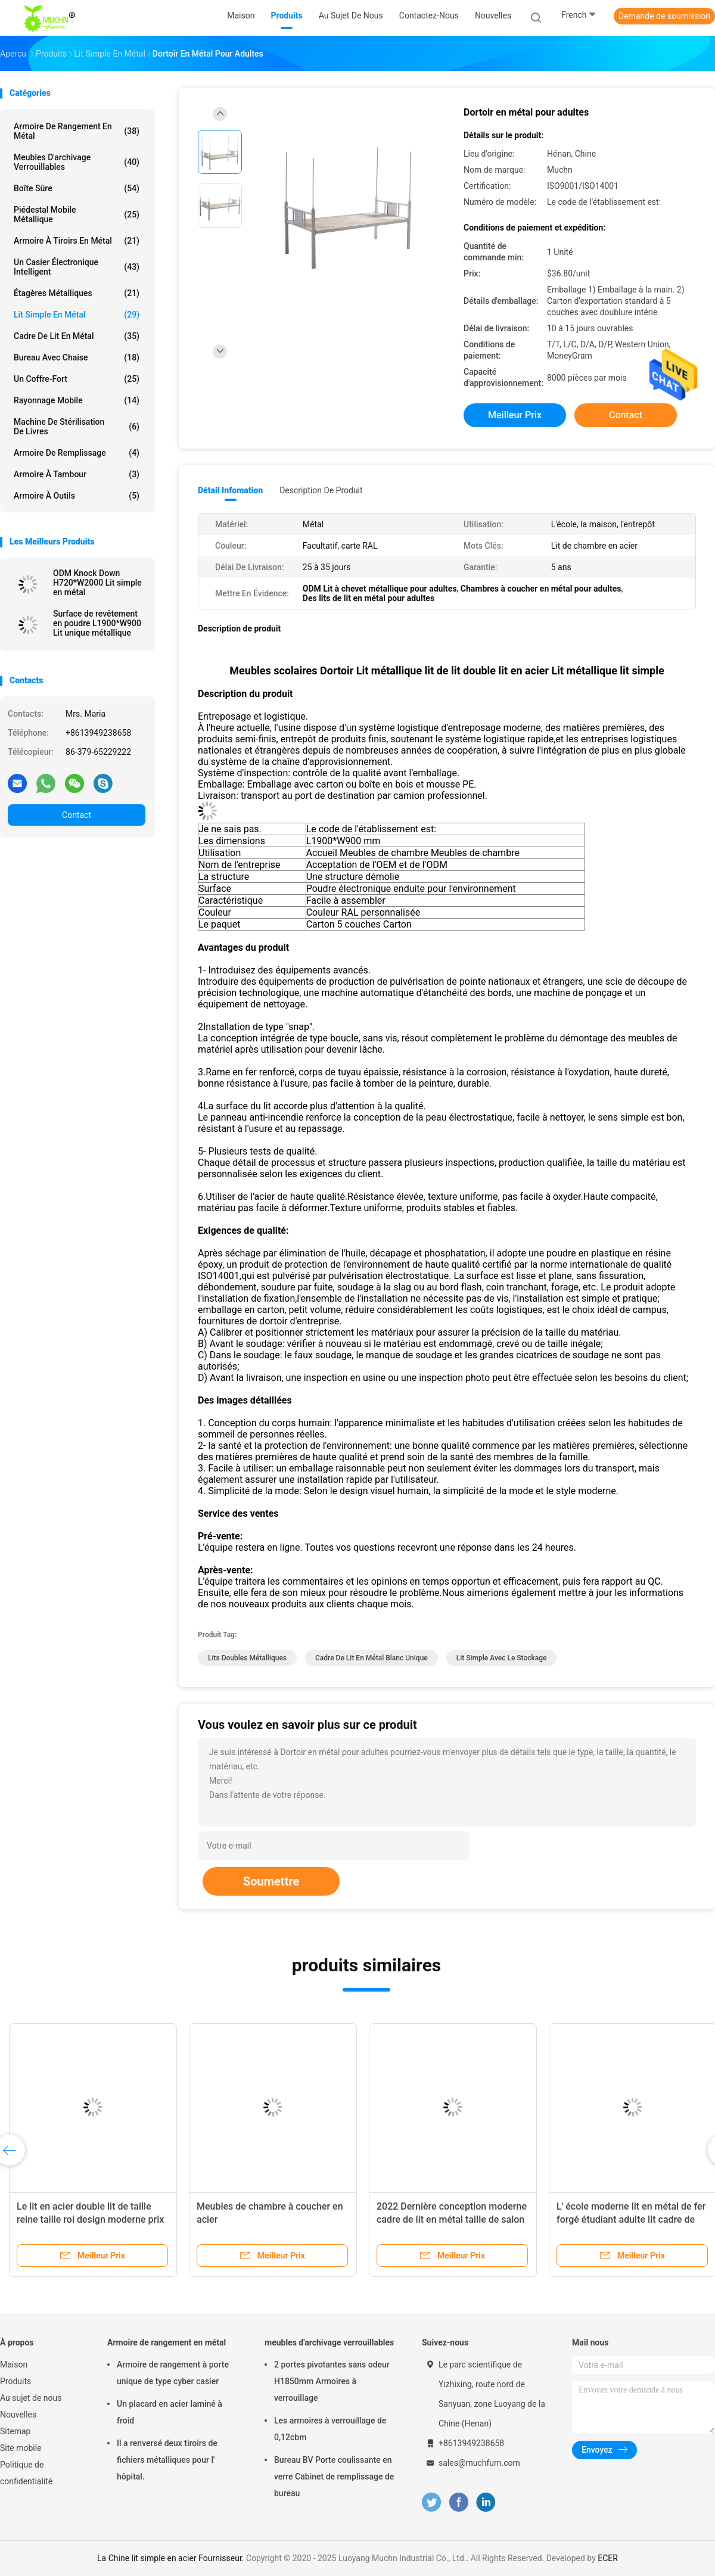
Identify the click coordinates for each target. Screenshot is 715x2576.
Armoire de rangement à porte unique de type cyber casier (173, 2373)
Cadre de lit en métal (76, 336)
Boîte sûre (76, 188)
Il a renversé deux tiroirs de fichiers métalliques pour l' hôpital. (167, 2459)
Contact (76, 815)
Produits (15, 2381)
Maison (13, 2364)
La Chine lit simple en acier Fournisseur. (171, 2558)
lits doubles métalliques (247, 1658)
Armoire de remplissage (76, 453)
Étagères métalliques (76, 293)
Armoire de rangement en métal (76, 131)
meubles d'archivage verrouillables (76, 162)
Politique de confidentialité (26, 2473)
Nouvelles (18, 2414)
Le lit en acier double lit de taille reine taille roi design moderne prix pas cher (90, 2219)
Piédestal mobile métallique (76, 214)
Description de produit (320, 490)
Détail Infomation (230, 490)
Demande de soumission (664, 16)
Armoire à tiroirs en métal (76, 241)
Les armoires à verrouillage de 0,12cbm (330, 2429)
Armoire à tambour (76, 474)
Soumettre (271, 1881)
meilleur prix (515, 415)
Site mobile (21, 2448)
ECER (608, 2558)
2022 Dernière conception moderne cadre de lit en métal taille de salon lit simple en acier (452, 2219)
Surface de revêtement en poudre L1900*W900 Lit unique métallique (97, 623)
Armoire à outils (76, 496)
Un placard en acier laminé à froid (169, 2412)
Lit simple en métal (76, 315)
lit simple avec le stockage (501, 1658)
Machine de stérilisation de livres (76, 426)
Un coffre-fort (76, 379)
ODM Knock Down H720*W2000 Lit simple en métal (97, 582)
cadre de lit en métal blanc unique (371, 1658)
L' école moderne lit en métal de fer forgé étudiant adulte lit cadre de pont (631, 2219)
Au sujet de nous (30, 2398)
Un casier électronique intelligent (76, 266)
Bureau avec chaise (76, 357)
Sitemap (15, 2431)
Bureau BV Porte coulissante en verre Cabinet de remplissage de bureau (334, 2476)
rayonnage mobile (76, 400)
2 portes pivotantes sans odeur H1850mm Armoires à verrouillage (332, 2381)
